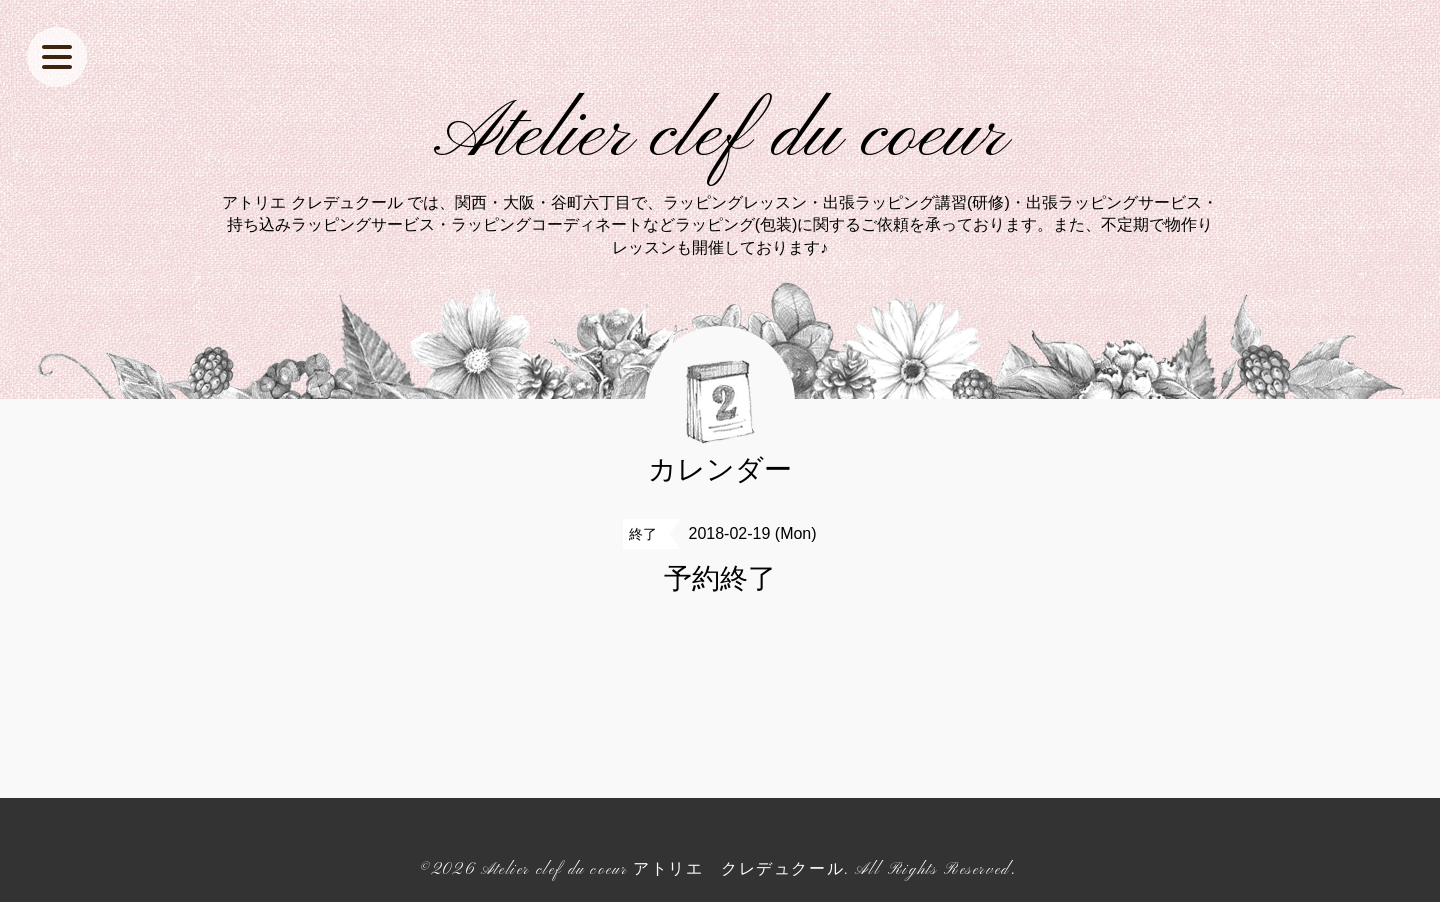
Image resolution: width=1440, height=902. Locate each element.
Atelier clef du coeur (720, 136)
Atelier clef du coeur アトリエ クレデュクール (662, 870)
